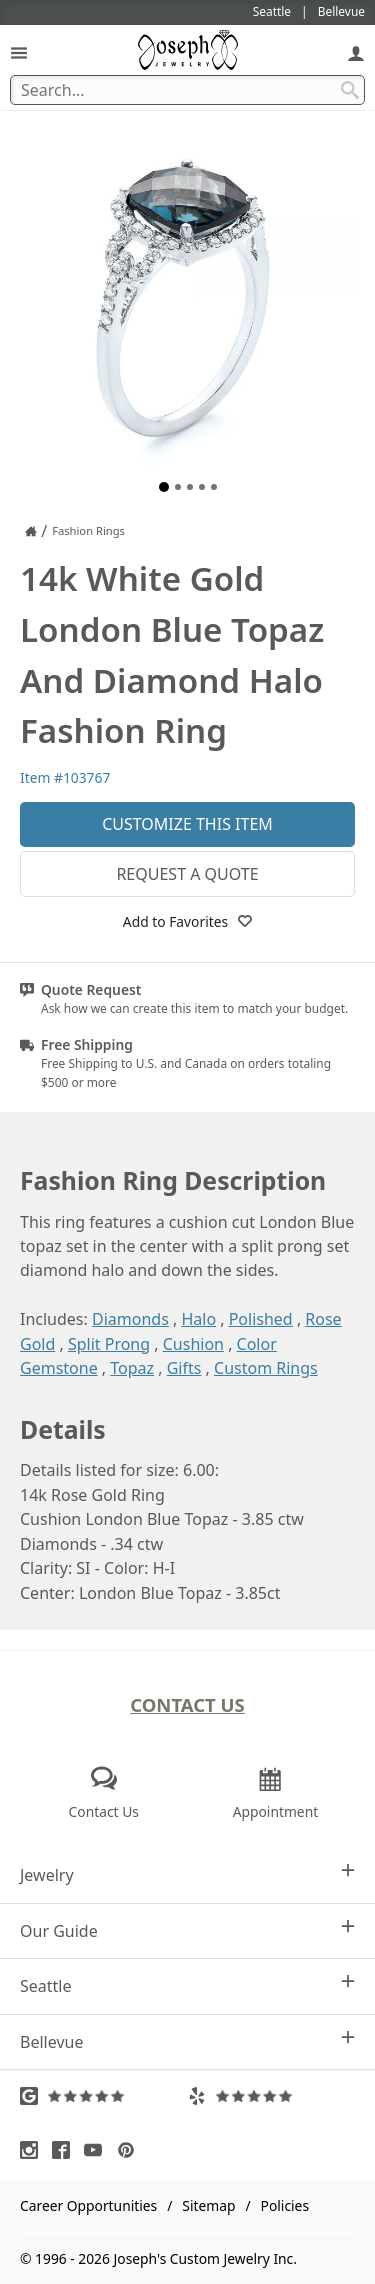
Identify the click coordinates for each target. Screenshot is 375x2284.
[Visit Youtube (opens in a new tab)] (98, 2150)
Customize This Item (187, 824)
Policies (285, 2205)
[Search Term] (187, 90)
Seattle (187, 1985)
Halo (198, 1319)
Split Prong (109, 1344)
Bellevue (187, 2041)
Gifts (184, 1368)
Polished (261, 1319)
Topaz (132, 1368)
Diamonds (130, 1319)
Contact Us (187, 1704)
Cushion (193, 1344)
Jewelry (187, 1874)
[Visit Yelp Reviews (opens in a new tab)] (272, 2096)
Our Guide (187, 1930)
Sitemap (208, 2205)
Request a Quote (187, 874)
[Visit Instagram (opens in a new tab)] (34, 2150)
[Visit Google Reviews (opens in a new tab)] (104, 2096)
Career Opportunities (88, 2205)
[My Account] (356, 52)
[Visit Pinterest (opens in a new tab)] (131, 2150)
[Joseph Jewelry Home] (31, 531)
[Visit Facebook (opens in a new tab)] (66, 2150)
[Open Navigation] (19, 52)
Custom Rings (266, 1368)
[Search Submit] (350, 90)
